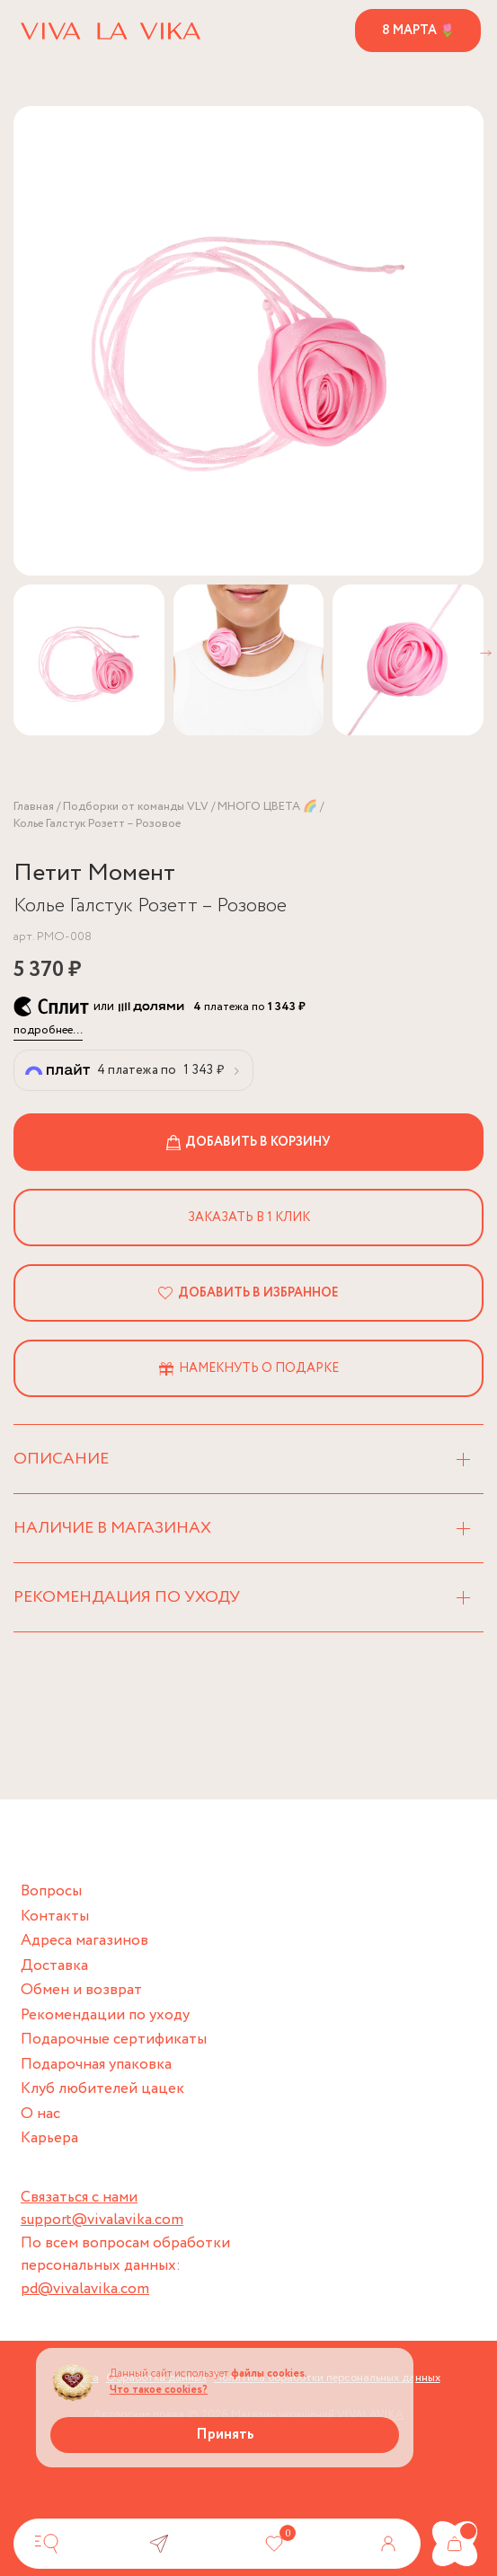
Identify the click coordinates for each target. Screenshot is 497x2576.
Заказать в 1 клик (249, 1217)
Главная (33, 806)
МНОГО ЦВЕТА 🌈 (267, 806)
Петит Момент (94, 873)
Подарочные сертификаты (114, 2039)
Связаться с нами (79, 2197)
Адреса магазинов (84, 1941)
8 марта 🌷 (418, 31)
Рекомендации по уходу (105, 2015)
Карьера (49, 2138)
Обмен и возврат (81, 1990)
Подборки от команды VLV (136, 806)
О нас (40, 2114)
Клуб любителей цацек (102, 2089)
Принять (225, 2434)
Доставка (54, 1966)
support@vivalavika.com (102, 2220)
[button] (485, 653)
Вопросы (51, 1891)
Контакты (55, 1916)
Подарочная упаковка (96, 2064)
